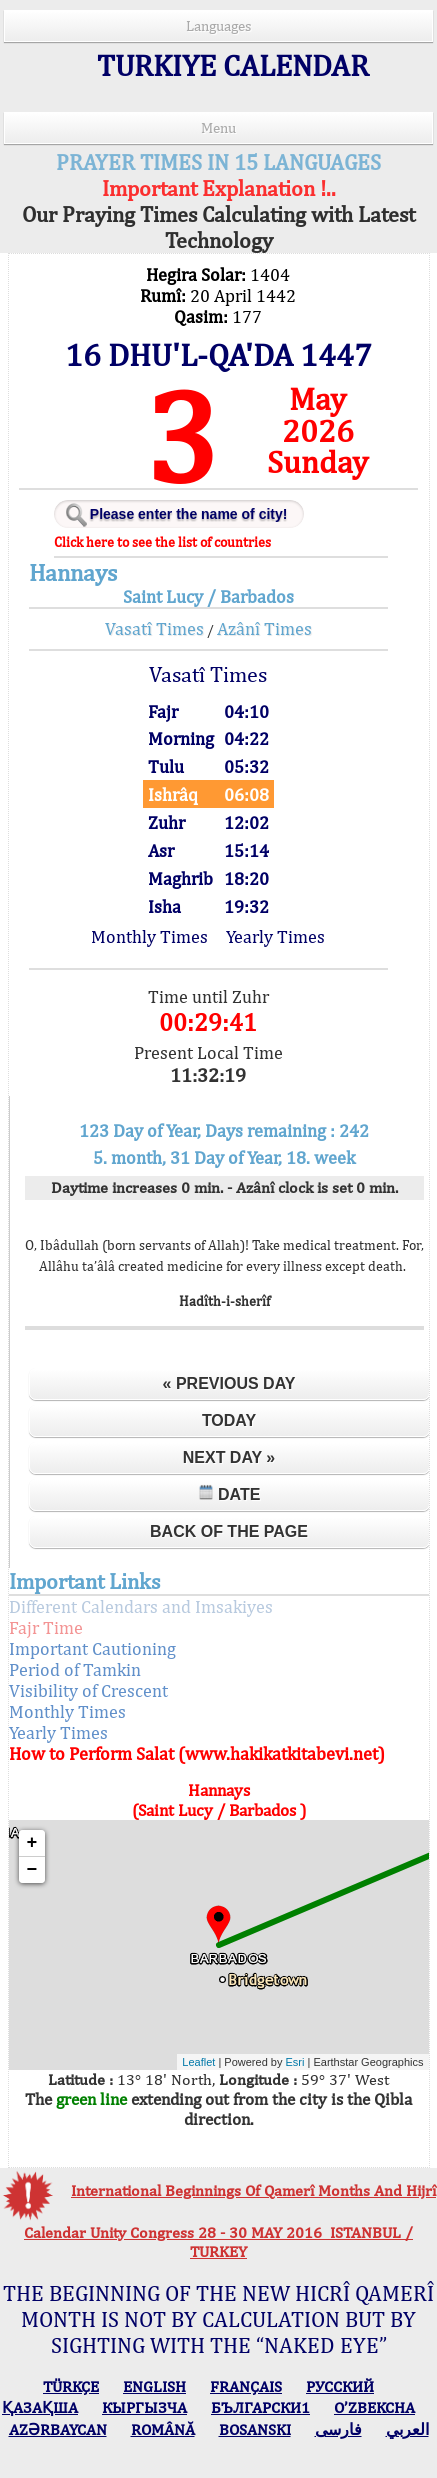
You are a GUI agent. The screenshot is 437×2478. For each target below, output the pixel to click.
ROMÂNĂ (163, 2429)
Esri (295, 2062)
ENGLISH (154, 2386)
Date (229, 1493)
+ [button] (32, 1843)
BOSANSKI (255, 2429)
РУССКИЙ (340, 2386)
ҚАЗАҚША (40, 2407)
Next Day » (229, 1457)
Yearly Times (275, 936)
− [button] (32, 1870)
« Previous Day (229, 1383)
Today (229, 1420)
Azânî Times (264, 628)
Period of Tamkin (75, 1669)
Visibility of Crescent (88, 1690)
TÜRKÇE (71, 2386)
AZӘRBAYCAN (58, 2429)
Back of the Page (229, 1531)
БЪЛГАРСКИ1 (260, 2407)
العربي (407, 2429)
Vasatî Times (154, 628)
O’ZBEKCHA (374, 2407)
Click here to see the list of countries (162, 542)
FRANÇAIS (246, 2386)
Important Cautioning (92, 1648)
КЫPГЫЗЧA (144, 2407)
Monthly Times (149, 936)
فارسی (338, 2429)
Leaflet (198, 2062)
